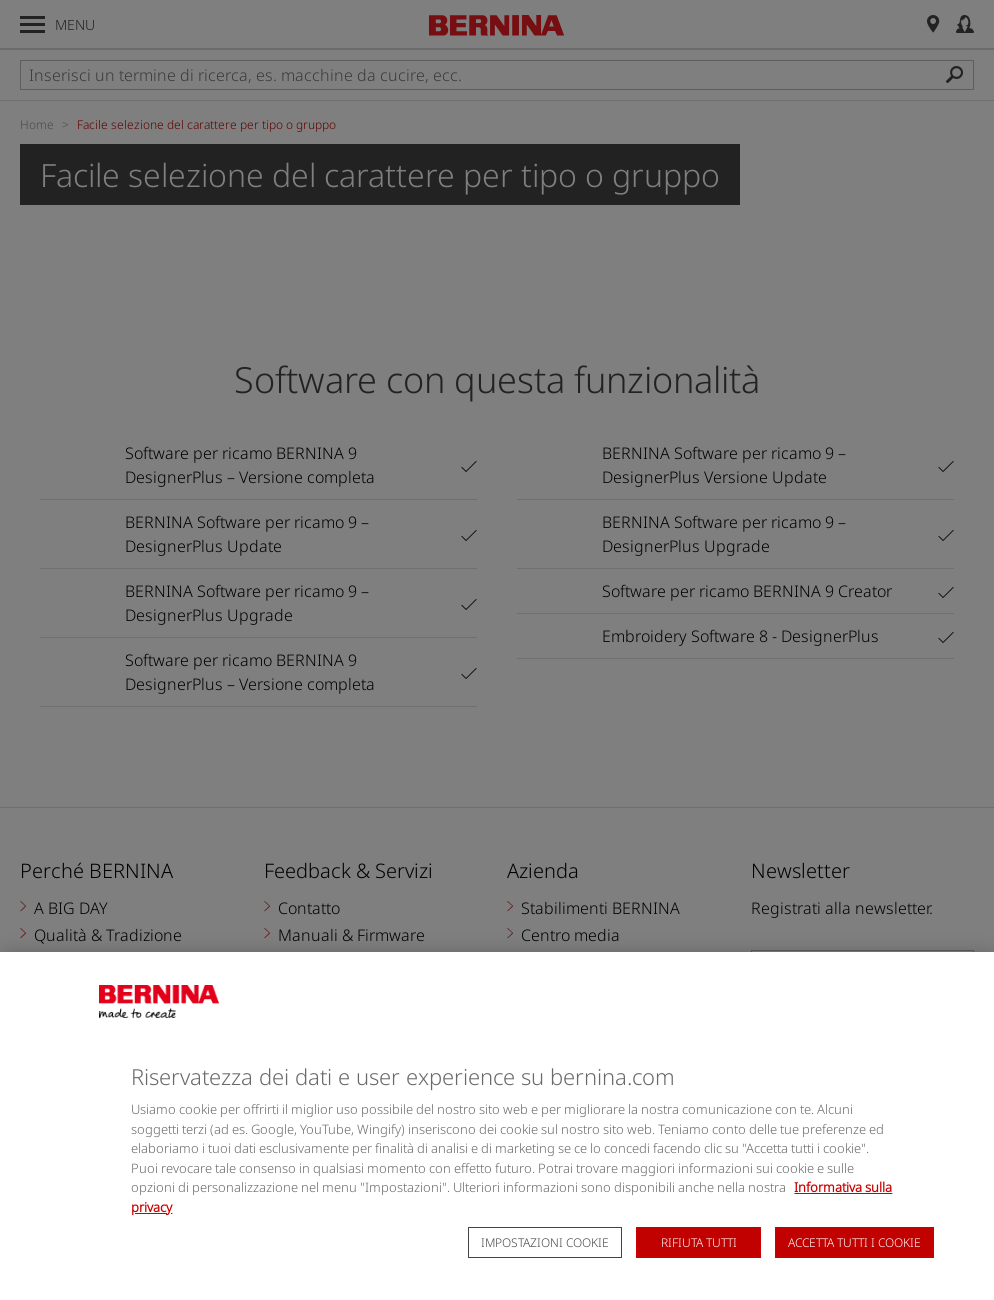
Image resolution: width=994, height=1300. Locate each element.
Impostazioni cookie (545, 1268)
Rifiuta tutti (699, 1268)
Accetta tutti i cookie (854, 1268)
